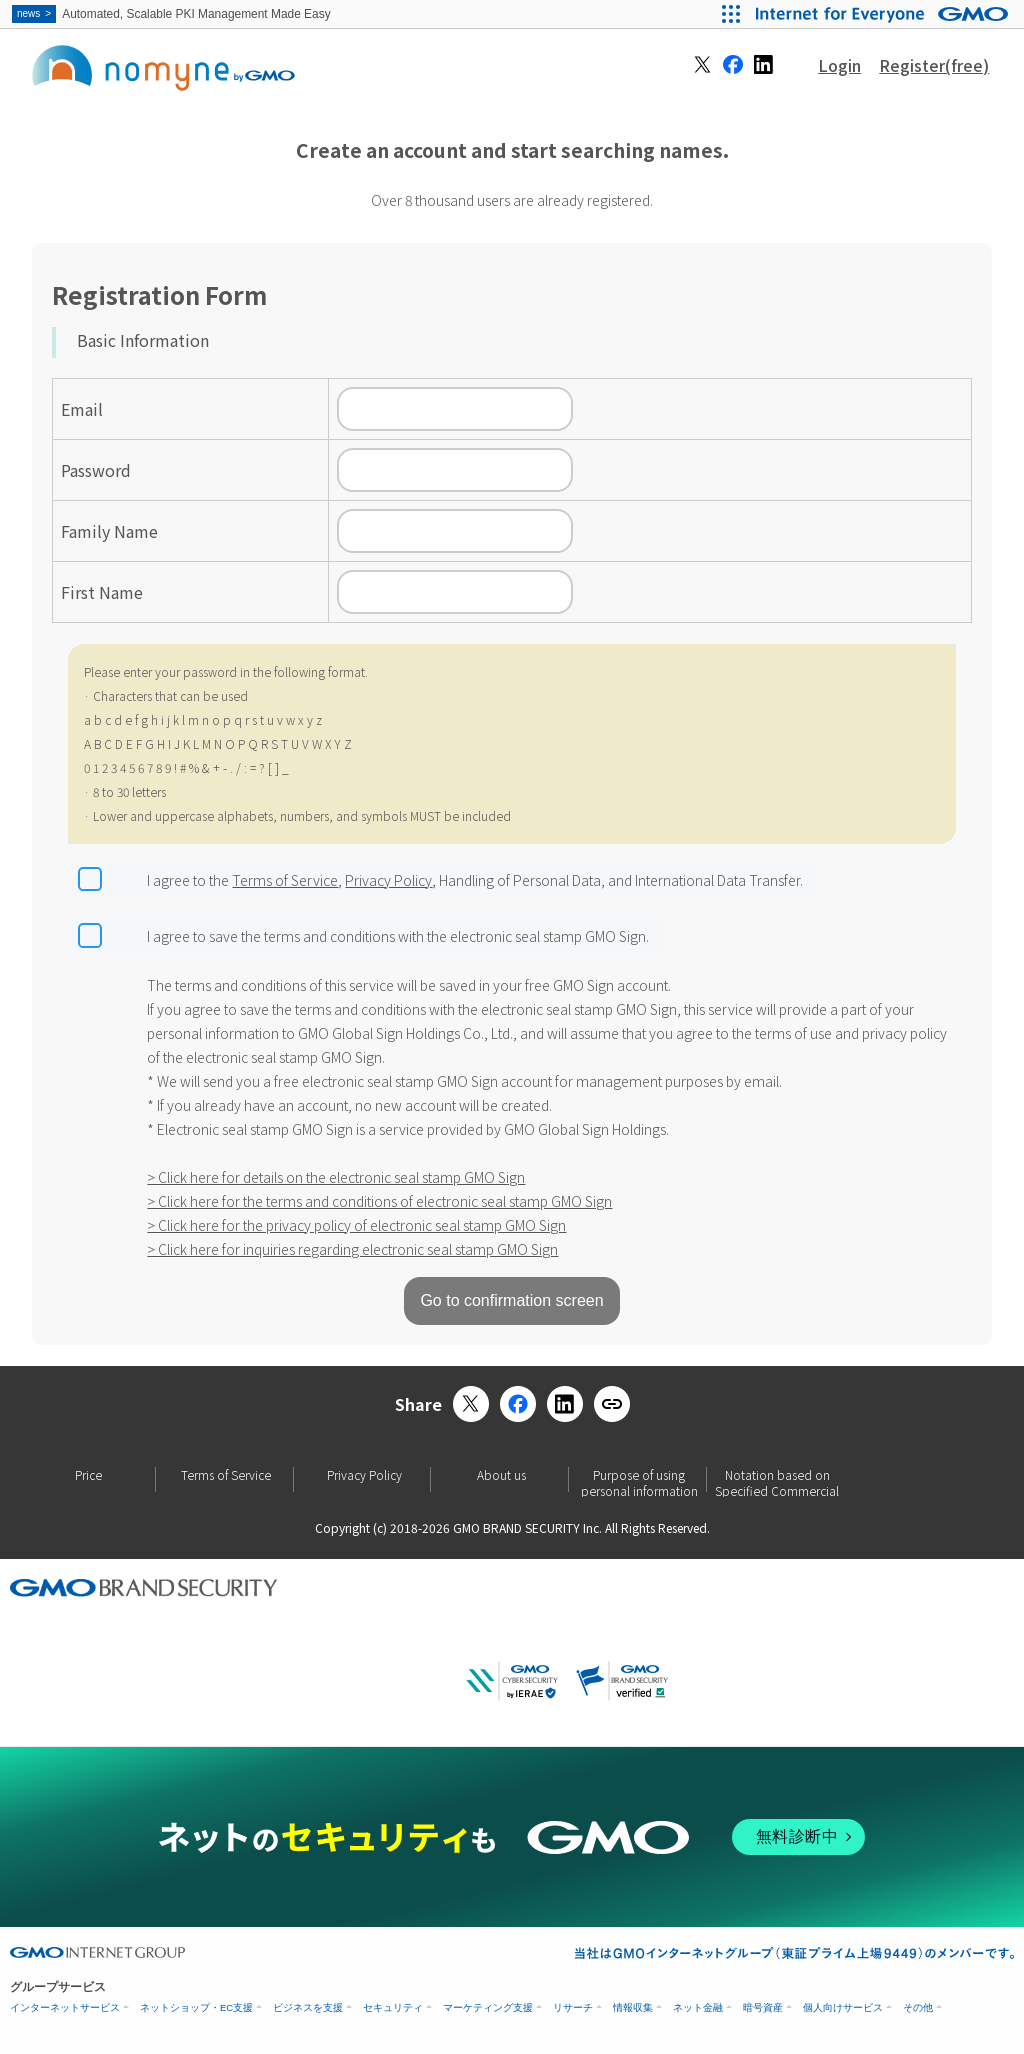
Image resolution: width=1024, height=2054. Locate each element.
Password (96, 470)
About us (501, 1475)
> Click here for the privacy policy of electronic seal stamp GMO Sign (356, 1225)
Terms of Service (285, 880)
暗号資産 (763, 2007)
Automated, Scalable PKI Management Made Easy (172, 14)
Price (88, 1475)
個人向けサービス (843, 2007)
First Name (102, 592)
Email (82, 409)
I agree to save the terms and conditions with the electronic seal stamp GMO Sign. (398, 936)
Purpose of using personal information (639, 1479)
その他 (918, 2007)
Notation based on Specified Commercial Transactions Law (777, 1479)
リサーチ (573, 2007)
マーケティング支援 (488, 2007)
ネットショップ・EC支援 (196, 2007)
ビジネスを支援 (308, 2007)
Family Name (109, 531)
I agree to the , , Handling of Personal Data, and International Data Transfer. (475, 880)
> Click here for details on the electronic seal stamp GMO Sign (336, 1177)
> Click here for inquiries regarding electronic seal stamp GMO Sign (352, 1249)
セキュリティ (393, 2007)
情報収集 (633, 2007)
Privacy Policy (388, 880)
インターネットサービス (65, 2007)
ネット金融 (698, 2007)
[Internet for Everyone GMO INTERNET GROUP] (884, 14)
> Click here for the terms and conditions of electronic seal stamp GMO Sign (379, 1201)
